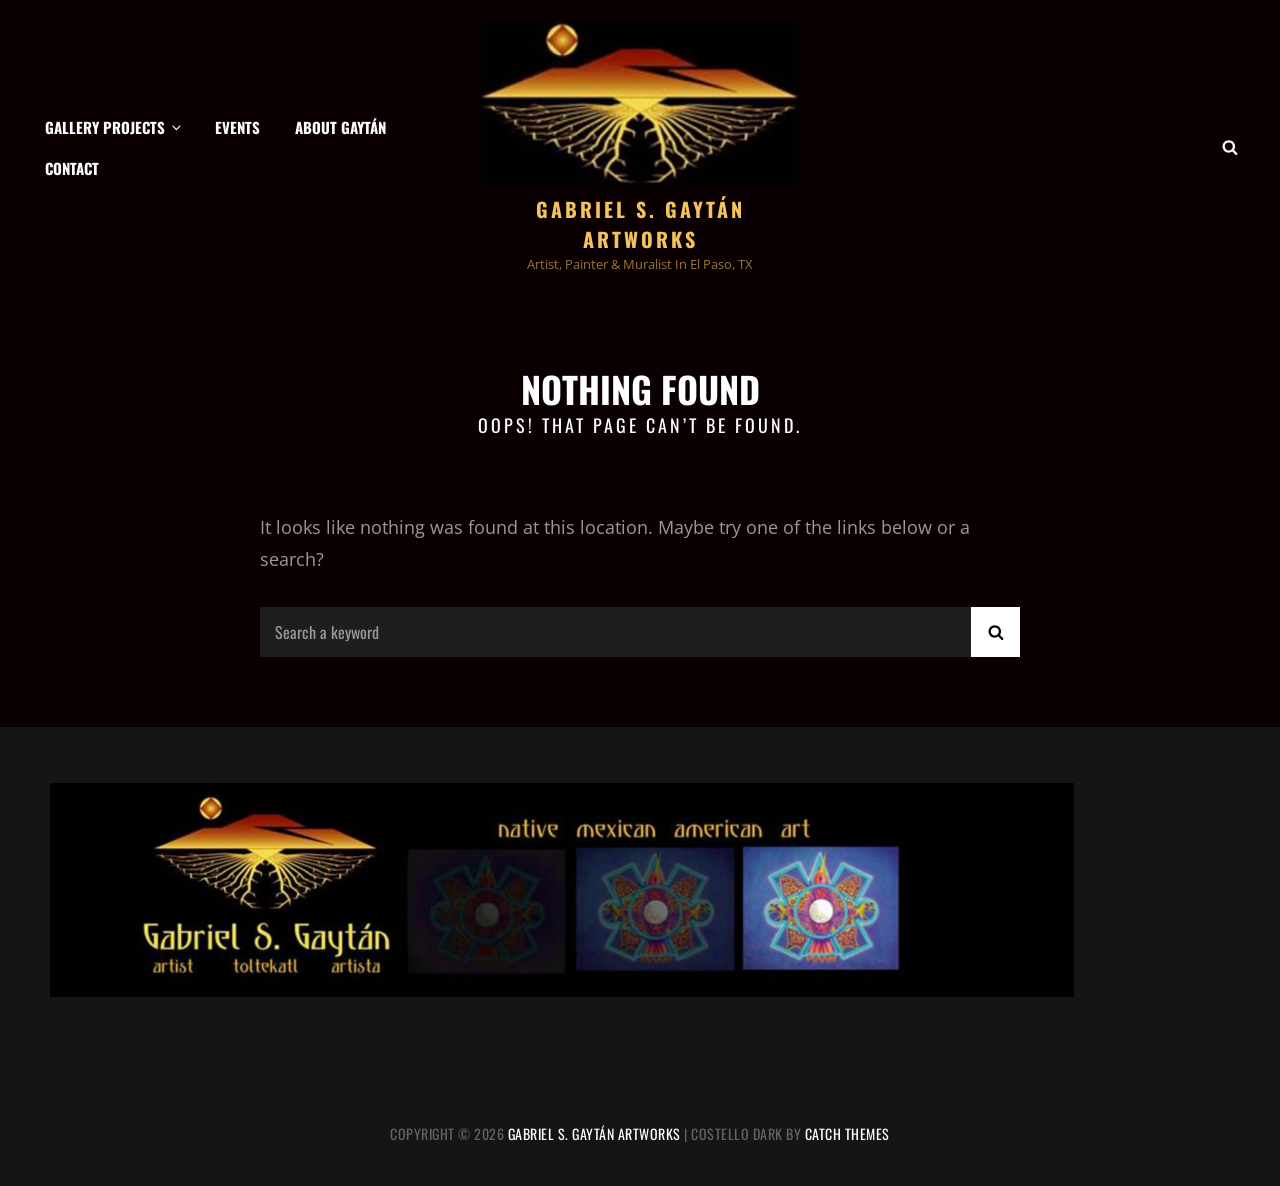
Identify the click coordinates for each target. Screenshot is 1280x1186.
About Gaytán (340, 127)
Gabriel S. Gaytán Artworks (640, 224)
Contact (72, 168)
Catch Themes (847, 1133)
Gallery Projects (114, 127)
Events (237, 127)
